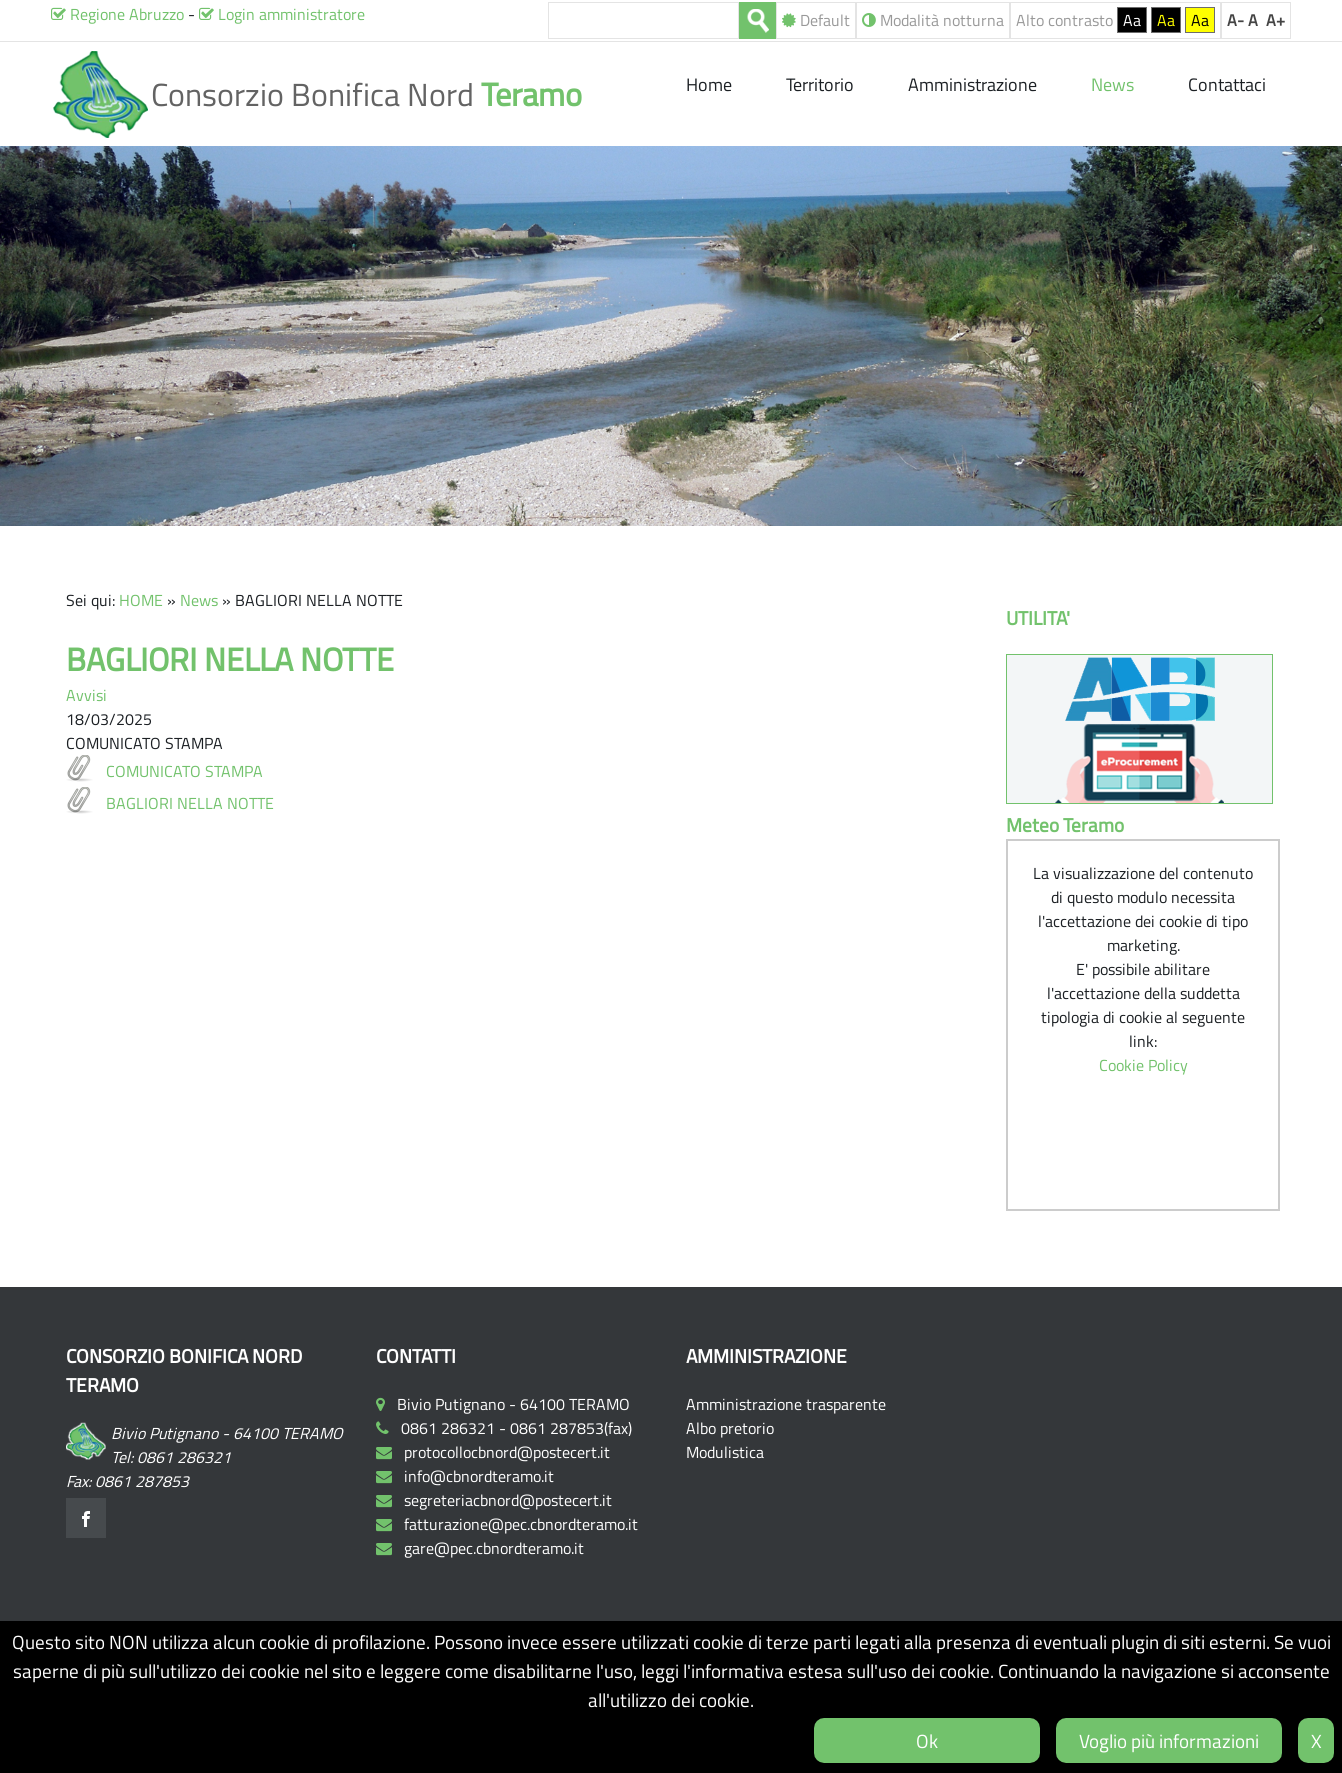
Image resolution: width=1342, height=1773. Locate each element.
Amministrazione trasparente (786, 1404)
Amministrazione (972, 84)
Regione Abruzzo (117, 14)
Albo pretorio (730, 1428)
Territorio (820, 84)
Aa (1132, 20)
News (199, 600)
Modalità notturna (933, 20)
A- (1235, 20)
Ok (927, 1740)
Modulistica (725, 1452)
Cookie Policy (1143, 1065)
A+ (1275, 20)
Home (711, 84)
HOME (141, 600)
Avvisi (86, 695)
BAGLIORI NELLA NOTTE (190, 803)
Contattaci (1227, 84)
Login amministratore (282, 14)
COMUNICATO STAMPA (184, 771)
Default (816, 20)
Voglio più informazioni (1169, 1740)
